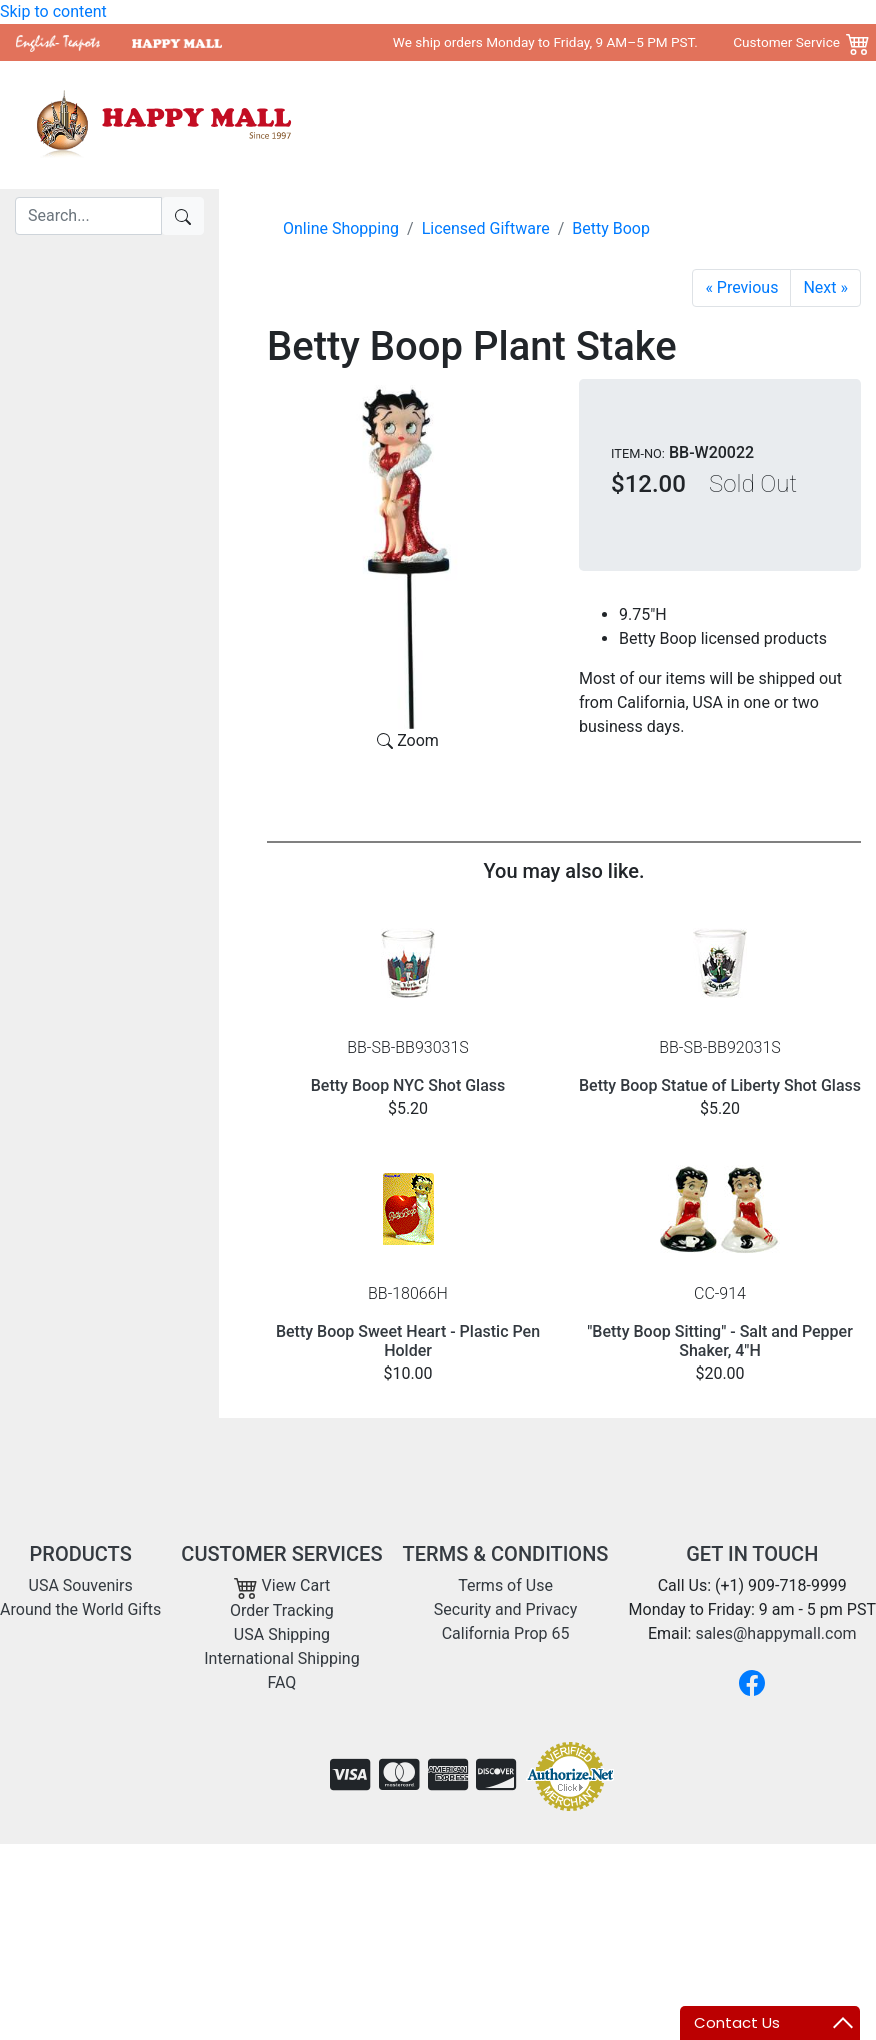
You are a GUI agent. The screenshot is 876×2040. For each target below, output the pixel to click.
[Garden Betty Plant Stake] (825, 288)
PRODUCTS (81, 1554)
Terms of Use (505, 1585)
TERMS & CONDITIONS (506, 1554)
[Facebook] (752, 1683)
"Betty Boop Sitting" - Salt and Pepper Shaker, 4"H (720, 1341)
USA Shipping (282, 1634)
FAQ (281, 1682)
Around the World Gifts (644, 124)
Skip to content (53, 11)
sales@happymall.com (775, 1633)
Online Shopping (341, 228)
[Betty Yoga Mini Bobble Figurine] (741, 288)
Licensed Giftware (486, 228)
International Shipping (281, 1658)
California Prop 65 (506, 1633)
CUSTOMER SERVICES (281, 1554)
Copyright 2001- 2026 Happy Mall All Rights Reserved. (669, 1875)
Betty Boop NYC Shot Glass (408, 1085)
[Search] (88, 216)
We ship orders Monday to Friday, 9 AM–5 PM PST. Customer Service (616, 42)
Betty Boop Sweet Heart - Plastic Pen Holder (408, 1341)
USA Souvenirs (496, 124)
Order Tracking (282, 1610)
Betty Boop (611, 228)
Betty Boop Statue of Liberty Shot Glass (720, 1085)
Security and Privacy (505, 1609)
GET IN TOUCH (752, 1554)
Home (406, 124)
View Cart (282, 1585)
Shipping (773, 124)
